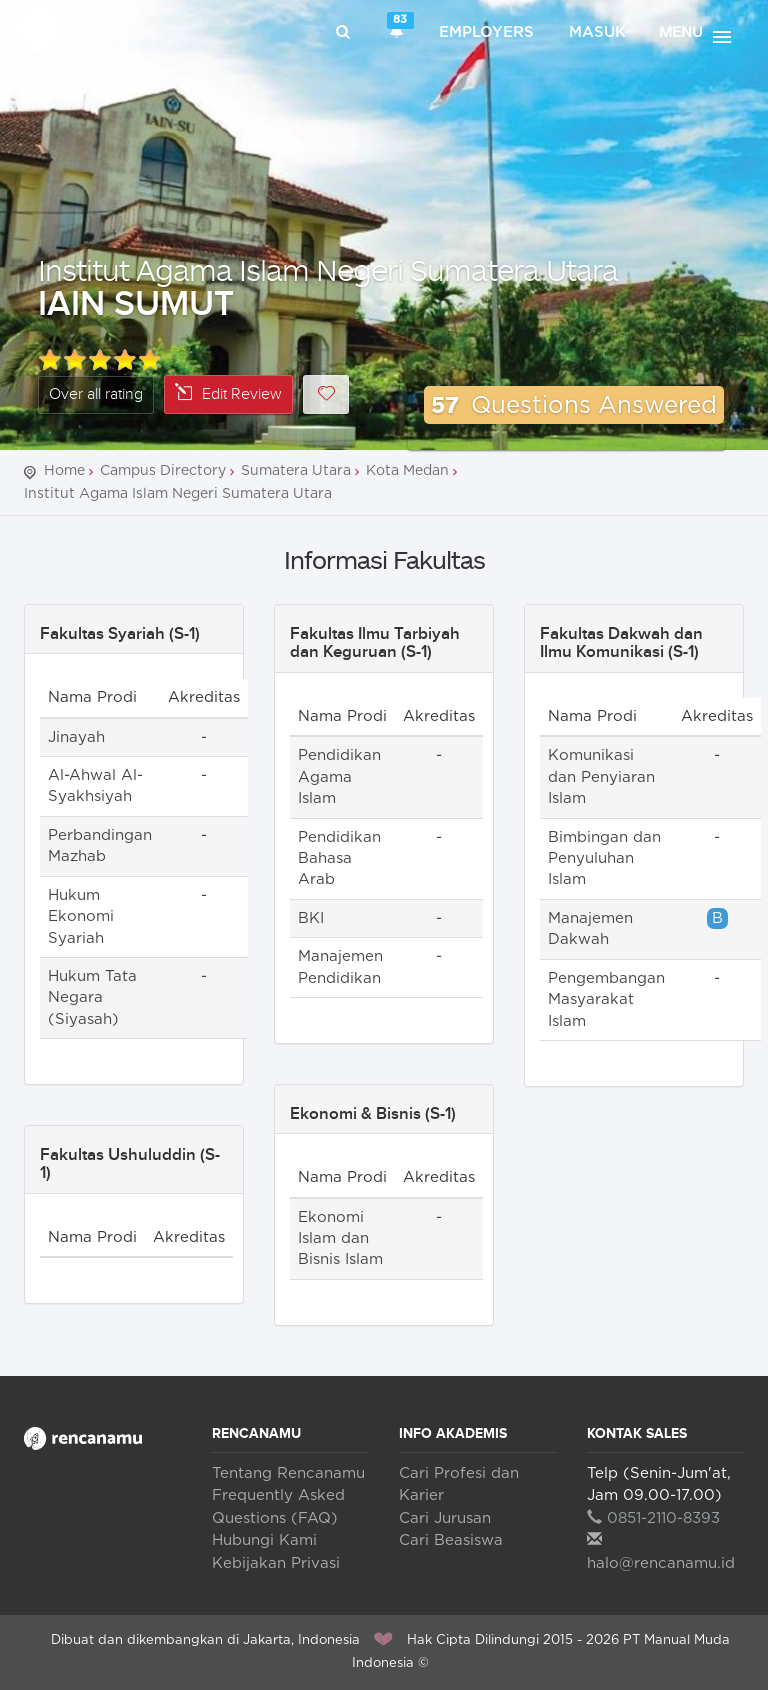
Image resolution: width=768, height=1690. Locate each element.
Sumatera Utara (296, 471)
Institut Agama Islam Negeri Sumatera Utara (328, 269)
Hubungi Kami (264, 1540)
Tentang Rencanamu (288, 1473)
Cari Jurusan (445, 1518)
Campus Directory (163, 471)
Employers (486, 32)
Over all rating (96, 394)
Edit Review (228, 393)
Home (64, 471)
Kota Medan (407, 471)
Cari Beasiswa (451, 1540)
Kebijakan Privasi (276, 1563)
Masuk (597, 32)
